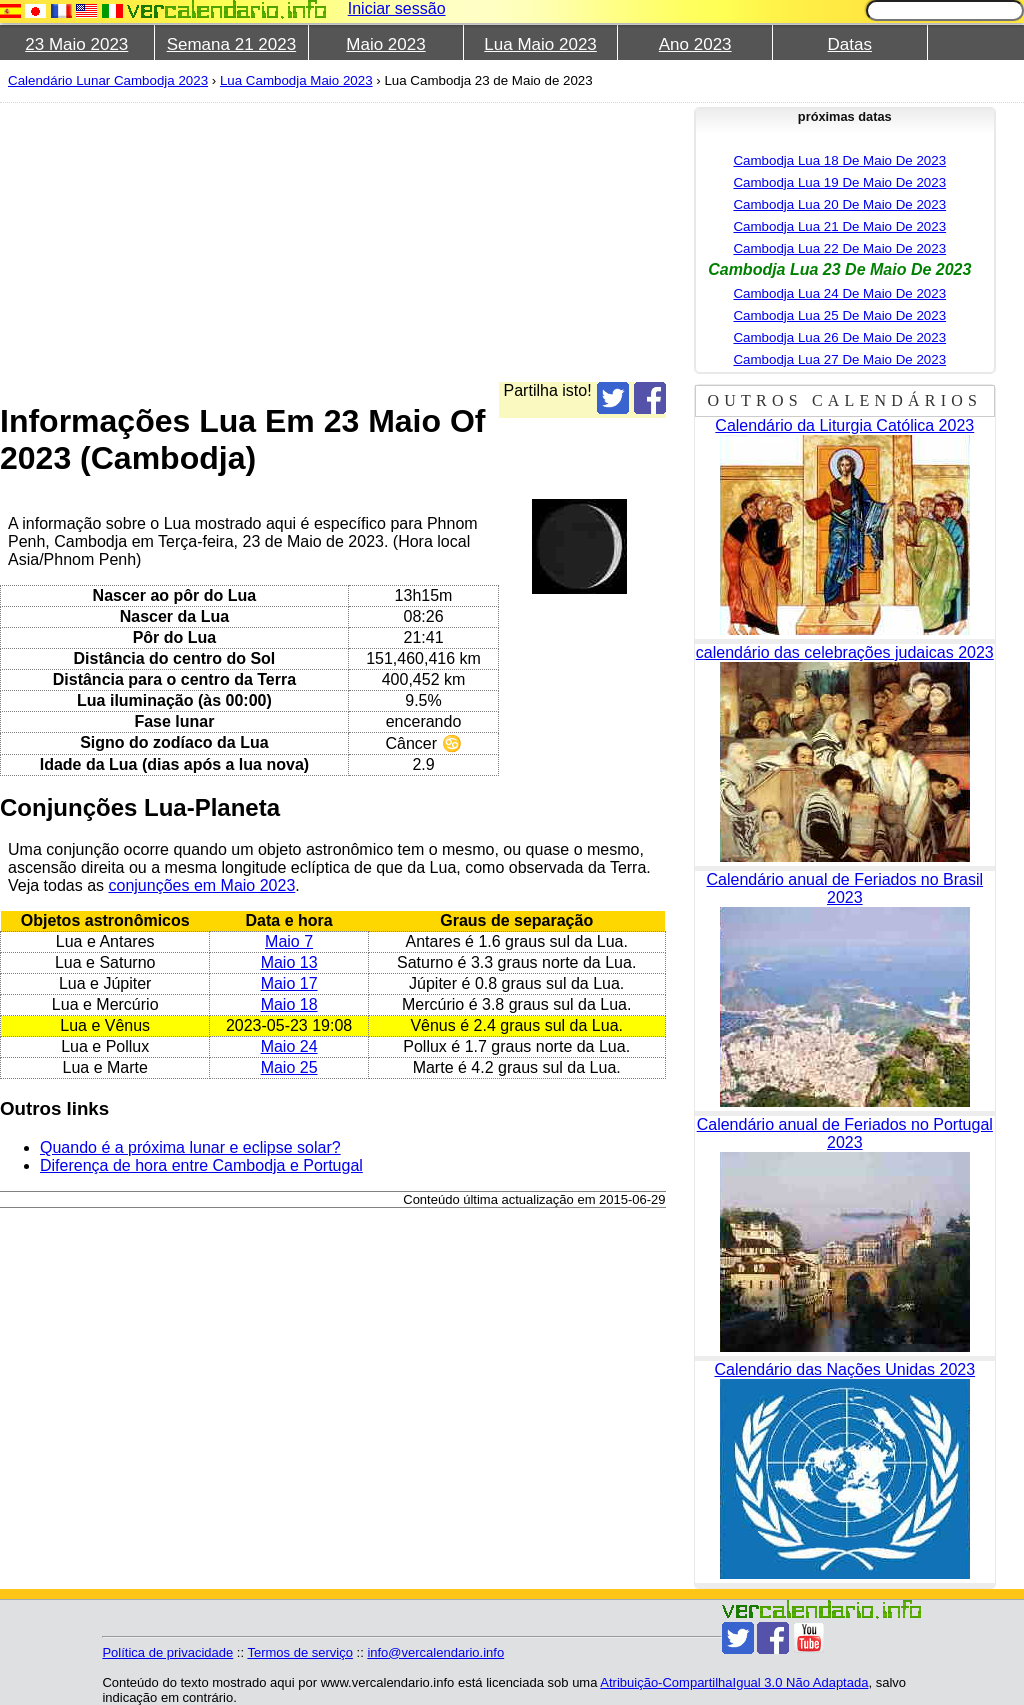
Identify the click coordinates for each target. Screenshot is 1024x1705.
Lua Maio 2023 (540, 44)
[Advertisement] (504, 242)
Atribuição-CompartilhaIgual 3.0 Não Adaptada (734, 1682)
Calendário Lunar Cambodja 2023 (108, 80)
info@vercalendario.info (435, 1652)
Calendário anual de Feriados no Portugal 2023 (845, 1133)
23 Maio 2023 (76, 44)
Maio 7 (289, 941)
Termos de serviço (299, 1652)
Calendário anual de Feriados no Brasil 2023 (844, 888)
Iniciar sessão (397, 8)
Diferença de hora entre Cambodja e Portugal (201, 1165)
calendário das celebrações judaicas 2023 (845, 652)
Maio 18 (289, 1004)
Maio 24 (289, 1046)
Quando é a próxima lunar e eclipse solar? (190, 1147)
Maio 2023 (385, 44)
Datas (850, 44)
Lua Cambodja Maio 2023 (296, 80)
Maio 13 (289, 962)
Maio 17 (289, 983)
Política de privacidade (167, 1652)
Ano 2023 (695, 44)
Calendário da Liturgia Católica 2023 (844, 425)
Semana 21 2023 (232, 44)
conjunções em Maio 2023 (202, 885)
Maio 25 (289, 1067)
